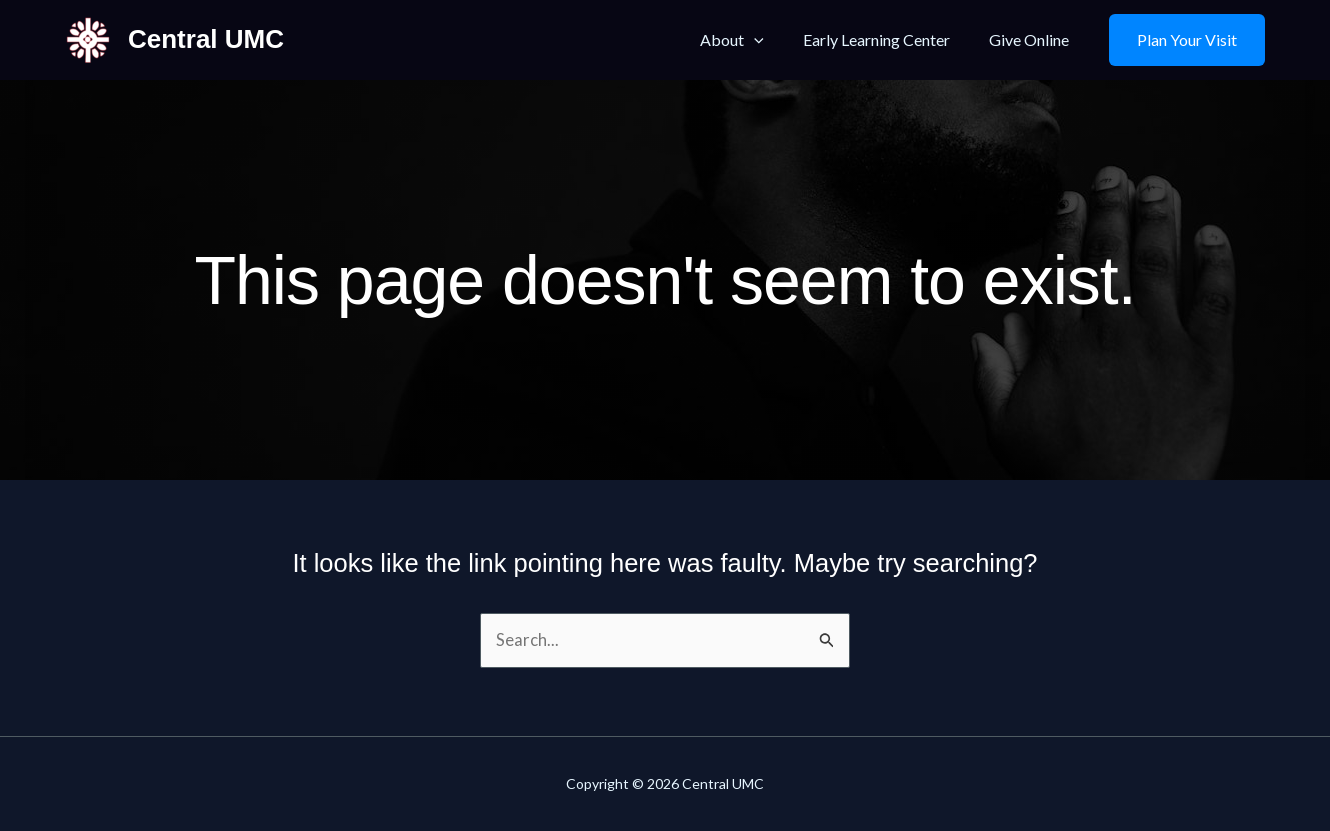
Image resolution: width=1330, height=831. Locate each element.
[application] (772, 40)
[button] (1187, 40)
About (750, 40)
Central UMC (206, 39)
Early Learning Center (887, 39)
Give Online (1033, 39)
